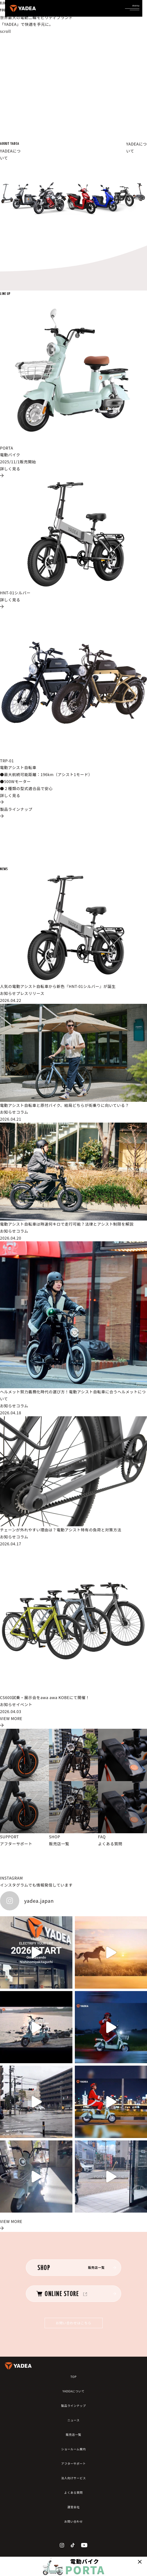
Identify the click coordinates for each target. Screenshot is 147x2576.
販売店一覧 (73, 2434)
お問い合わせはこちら (73, 2322)
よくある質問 (73, 2492)
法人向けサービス (73, 2478)
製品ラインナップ (73, 2405)
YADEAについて (73, 2391)
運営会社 (73, 2507)
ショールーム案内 (73, 2449)
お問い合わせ (73, 2521)
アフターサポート (73, 2463)
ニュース (73, 2420)
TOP (73, 2377)
